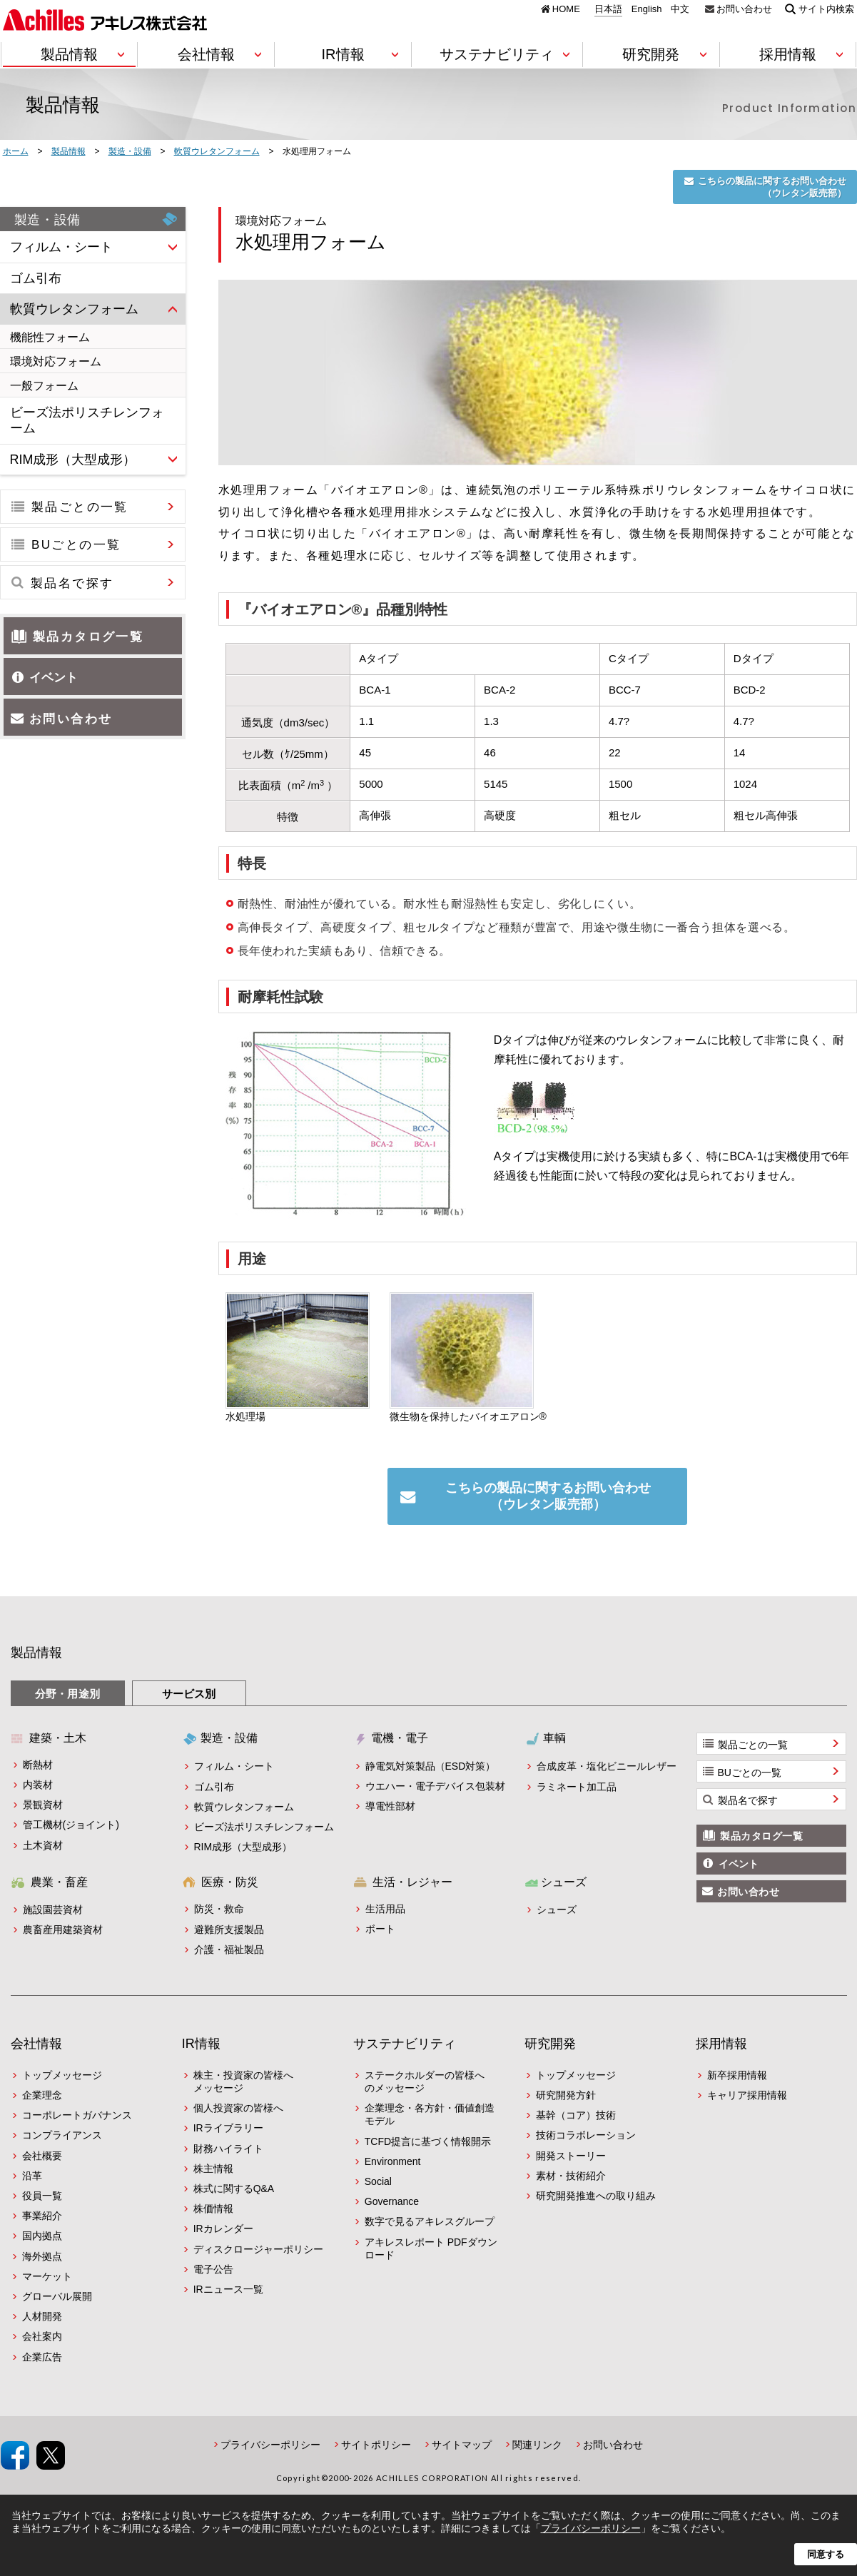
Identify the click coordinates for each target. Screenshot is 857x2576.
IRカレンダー (223, 2228)
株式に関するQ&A (234, 2188)
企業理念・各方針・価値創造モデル (430, 2114)
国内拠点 (42, 2235)
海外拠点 (42, 2256)
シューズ (557, 1909)
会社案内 (42, 2336)
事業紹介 (42, 2215)
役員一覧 (42, 2195)
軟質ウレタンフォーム (244, 1806)
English (647, 9)
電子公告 (213, 2269)
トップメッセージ (62, 2075)
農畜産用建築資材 (63, 1929)
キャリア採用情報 (747, 2095)
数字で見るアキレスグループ (430, 2221)
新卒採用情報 (737, 2075)
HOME (566, 9)
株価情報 (213, 2208)
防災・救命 (219, 1909)
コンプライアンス (62, 2135)
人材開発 (42, 2316)
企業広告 (42, 2357)
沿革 (32, 2175)
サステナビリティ (404, 2044)
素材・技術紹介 (571, 2175)
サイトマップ (462, 2445)
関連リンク (537, 2445)
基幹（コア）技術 (576, 2115)
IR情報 (201, 2044)
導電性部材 (390, 1806)
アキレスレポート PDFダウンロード (431, 2248)
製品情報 (36, 1653)
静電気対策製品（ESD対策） (430, 1766)
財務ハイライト (228, 2148)
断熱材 (38, 1764)
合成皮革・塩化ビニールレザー (606, 1766)
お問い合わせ (744, 9)
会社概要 (42, 2155)
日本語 (608, 9)
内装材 (38, 1784)
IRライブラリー (228, 2128)
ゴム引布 (214, 1786)
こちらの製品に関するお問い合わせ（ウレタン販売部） (772, 187)
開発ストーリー (571, 2155)
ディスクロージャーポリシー (258, 2249)
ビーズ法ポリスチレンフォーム (264, 1826)
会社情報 (36, 2044)
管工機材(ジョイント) (71, 1824)
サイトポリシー (376, 2445)
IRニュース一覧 (228, 2289)
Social (378, 2181)
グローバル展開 (57, 2296)
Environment (393, 2161)
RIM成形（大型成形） (243, 1846)
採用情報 (721, 2044)
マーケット (47, 2276)
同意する (825, 2554)
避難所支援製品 (229, 1929)
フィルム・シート (234, 1766)
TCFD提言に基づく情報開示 (428, 2141)
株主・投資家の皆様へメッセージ (243, 2081)
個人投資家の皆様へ (238, 2108)
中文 (680, 9)
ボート (380, 1928)
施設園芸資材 (53, 1909)
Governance (392, 2201)
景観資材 (43, 1804)
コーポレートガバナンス (77, 2115)
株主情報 (213, 2168)
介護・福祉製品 (229, 1949)
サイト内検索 (826, 9)
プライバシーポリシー (270, 2445)
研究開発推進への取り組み (596, 2195)
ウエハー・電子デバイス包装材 (435, 1786)
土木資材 (43, 1845)
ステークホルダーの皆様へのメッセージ (425, 2081)
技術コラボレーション (586, 2135)
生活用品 (385, 1909)
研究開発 (550, 2044)
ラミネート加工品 (577, 1786)
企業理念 (42, 2095)
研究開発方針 (566, 2095)
